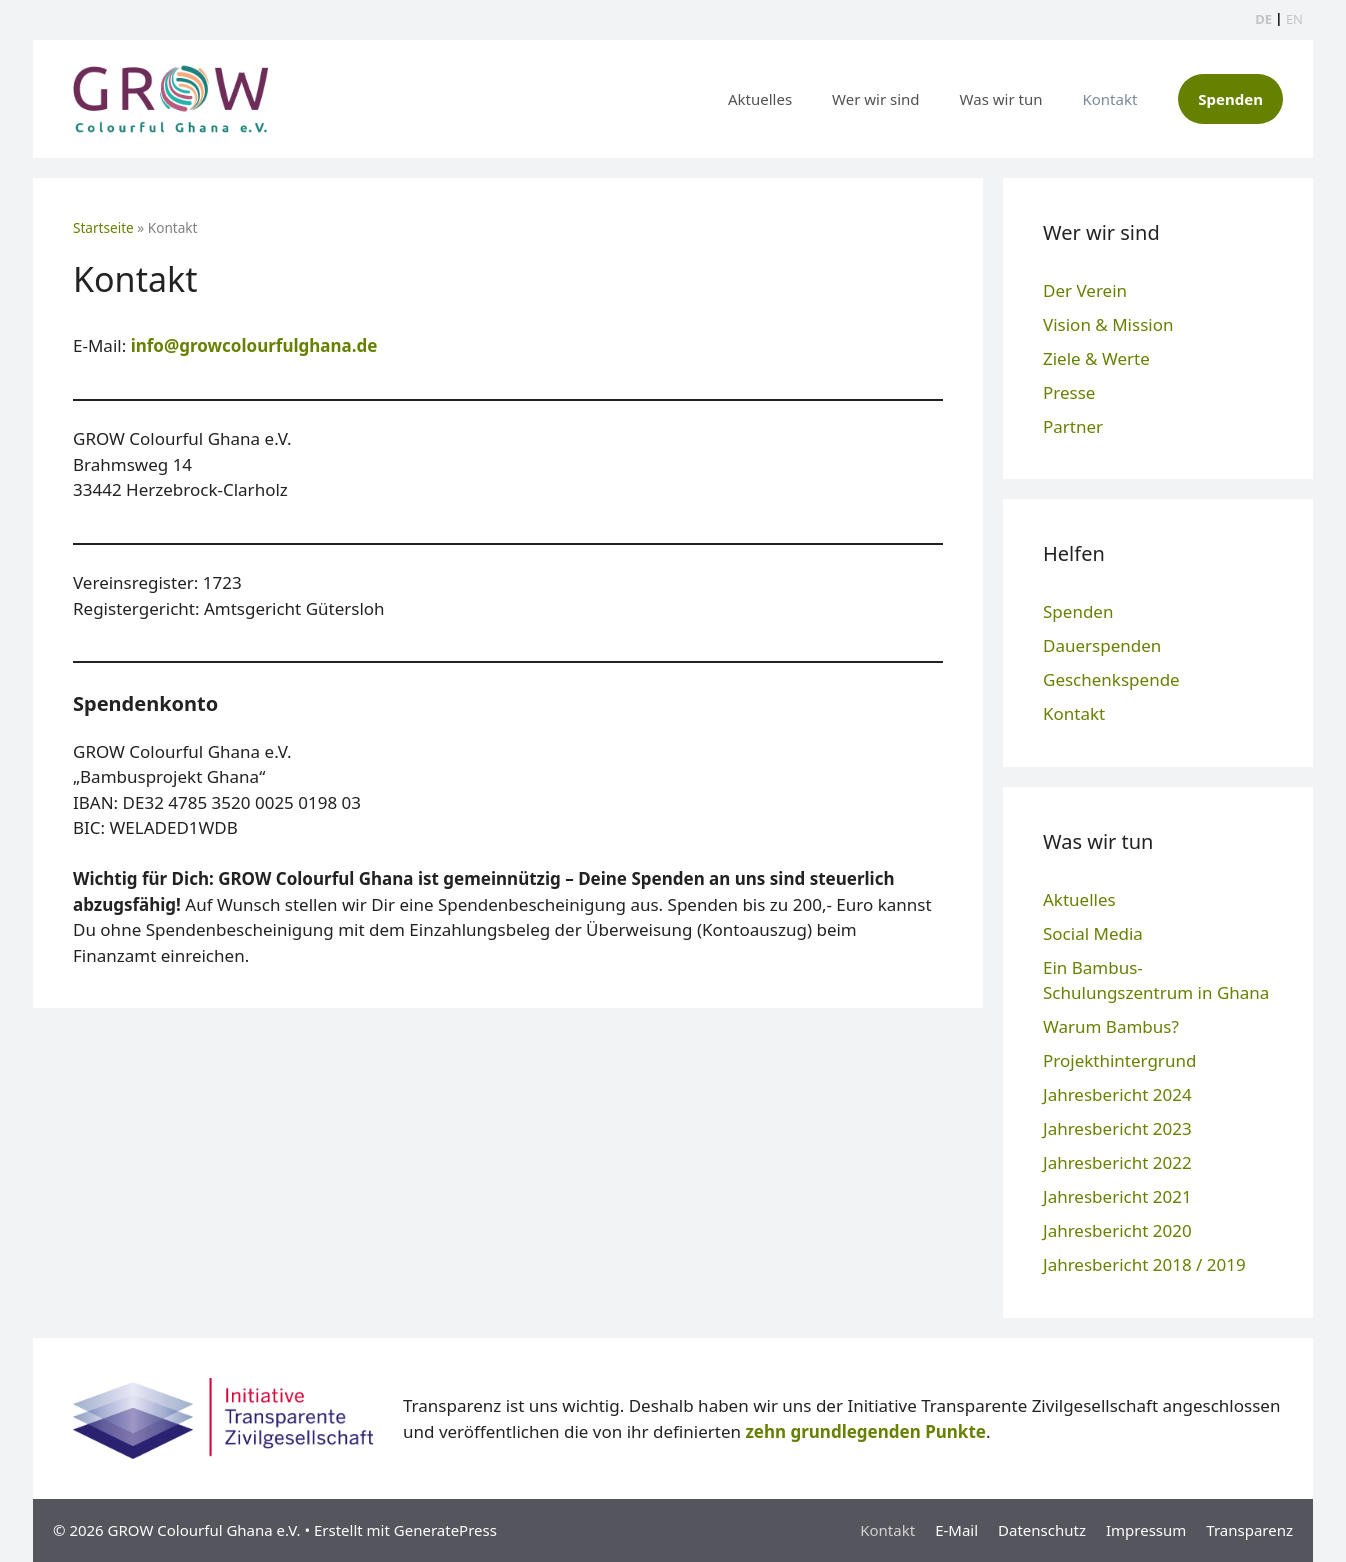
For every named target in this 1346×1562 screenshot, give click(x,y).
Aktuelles (760, 99)
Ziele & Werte (1096, 358)
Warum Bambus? (1111, 1026)
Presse (1069, 392)
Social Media (1093, 933)
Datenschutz (1042, 1530)
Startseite (103, 227)
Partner (1073, 426)
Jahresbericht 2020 (1117, 1230)
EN (1294, 19)
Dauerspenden (1102, 645)
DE (1263, 19)
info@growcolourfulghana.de (254, 345)
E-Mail (956, 1530)
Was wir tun (1001, 99)
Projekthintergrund (1119, 1060)
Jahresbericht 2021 (1117, 1196)
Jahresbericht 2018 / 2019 (1144, 1264)
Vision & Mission (1108, 324)
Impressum (1146, 1530)
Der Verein (1085, 290)
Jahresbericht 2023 (1117, 1128)
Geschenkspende (1111, 679)
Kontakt (1109, 99)
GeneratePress (445, 1530)
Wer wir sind (876, 99)
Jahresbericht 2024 (1117, 1094)
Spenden (1230, 99)
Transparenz (1249, 1530)
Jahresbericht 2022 (1117, 1162)
